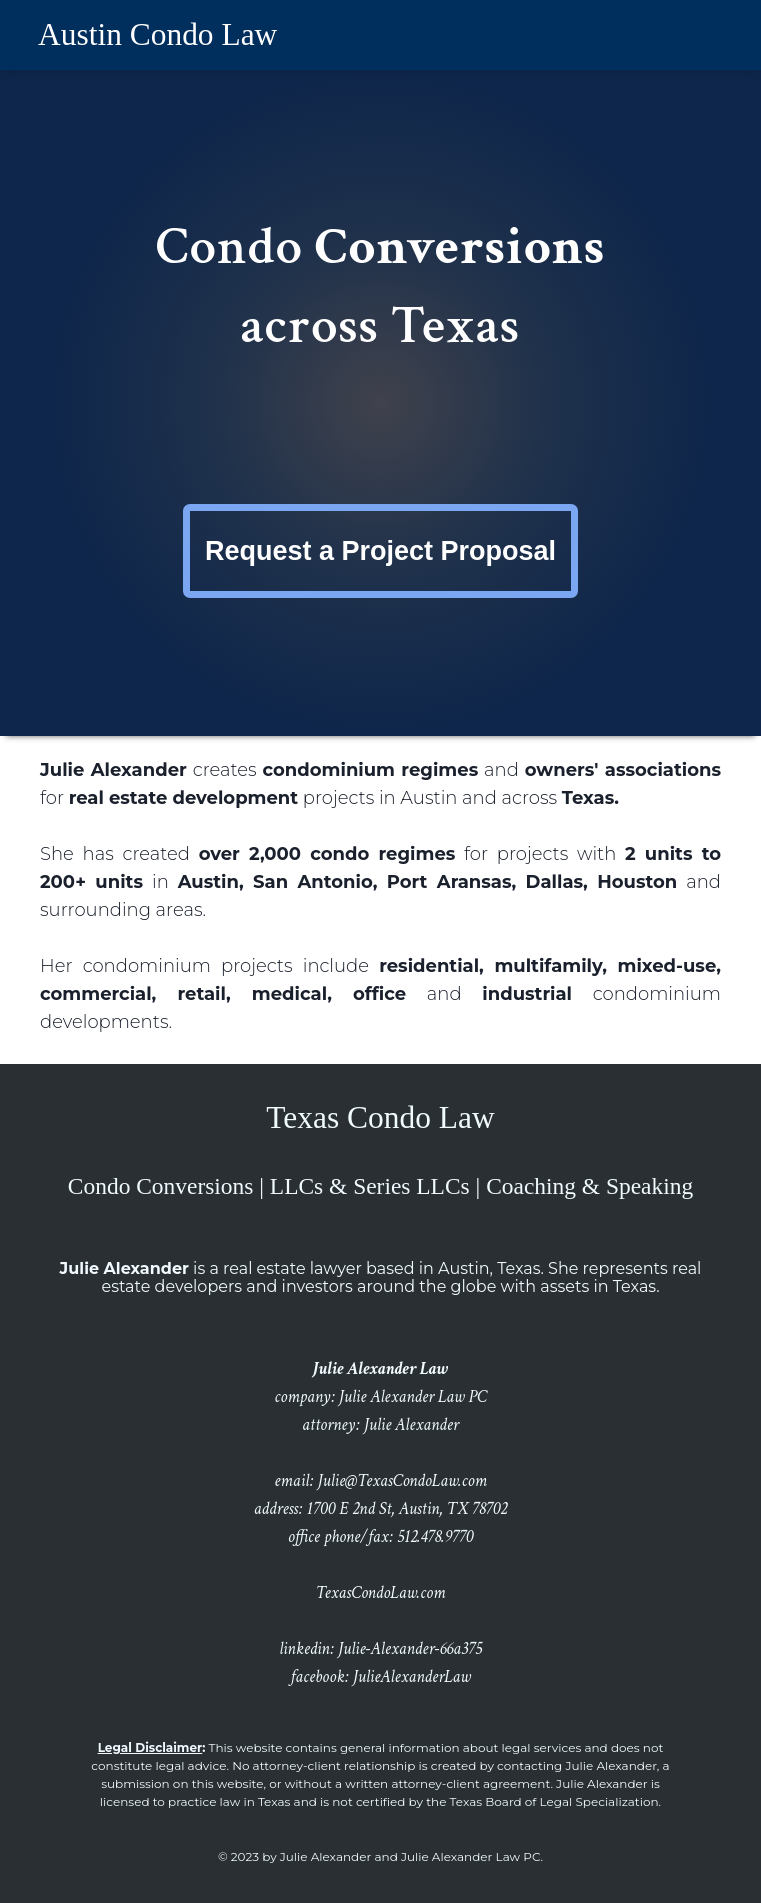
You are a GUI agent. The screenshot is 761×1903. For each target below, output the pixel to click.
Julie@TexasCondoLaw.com (402, 1481)
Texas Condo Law (380, 1117)
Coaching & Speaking (589, 1186)
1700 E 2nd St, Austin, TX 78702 (407, 1509)
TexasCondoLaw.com (380, 1593)
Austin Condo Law (157, 34)
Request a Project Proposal (380, 551)
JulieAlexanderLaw (412, 1677)
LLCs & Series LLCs (370, 1186)
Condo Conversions (161, 1186)
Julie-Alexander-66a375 (410, 1649)
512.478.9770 (435, 1537)
